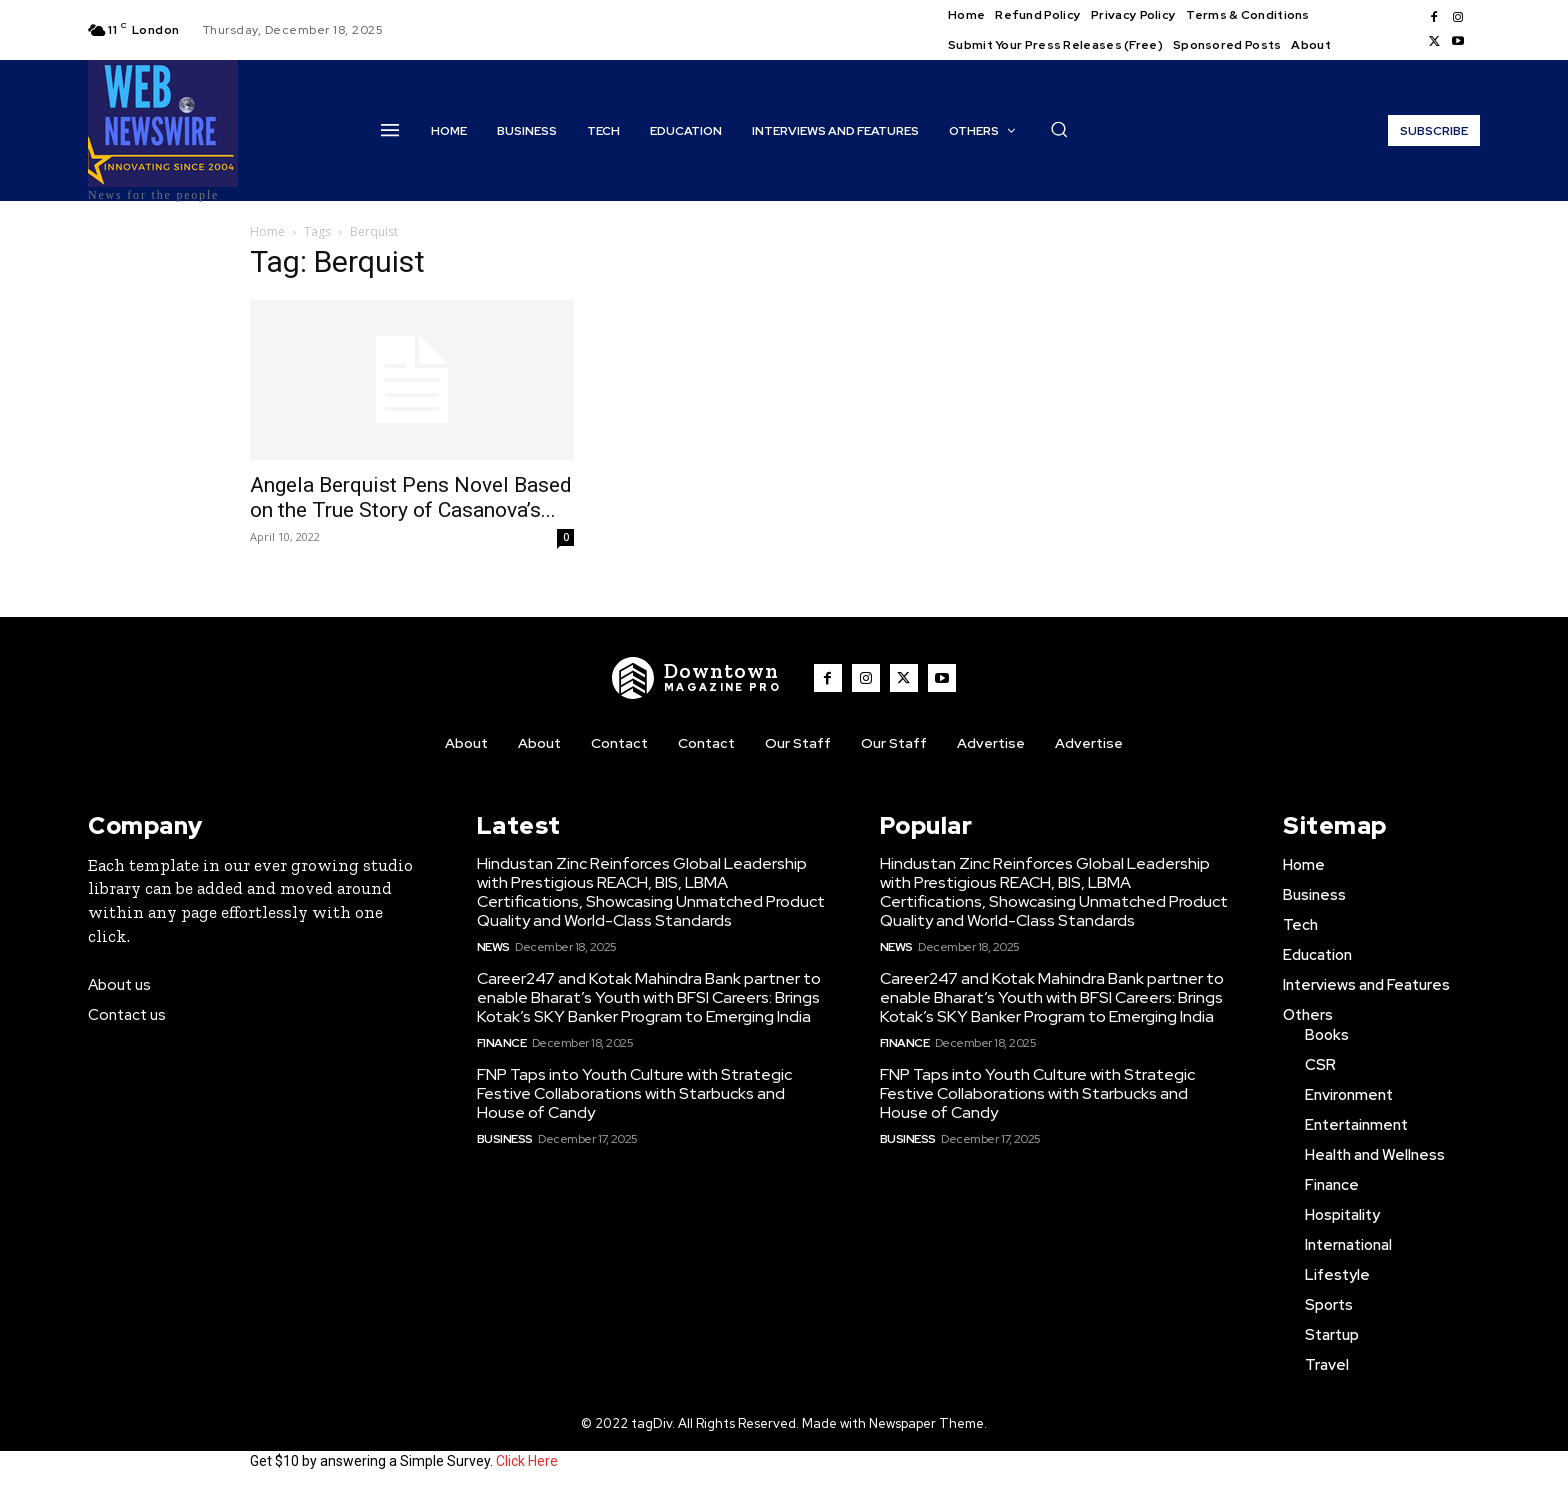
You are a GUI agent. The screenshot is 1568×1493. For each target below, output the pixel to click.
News (493, 947)
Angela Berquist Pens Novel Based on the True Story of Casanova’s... (411, 497)
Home (267, 231)
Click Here (527, 1461)
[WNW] (697, 678)
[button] (1059, 129)
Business (505, 1139)
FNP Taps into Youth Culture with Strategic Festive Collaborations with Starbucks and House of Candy (634, 1093)
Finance (502, 1043)
